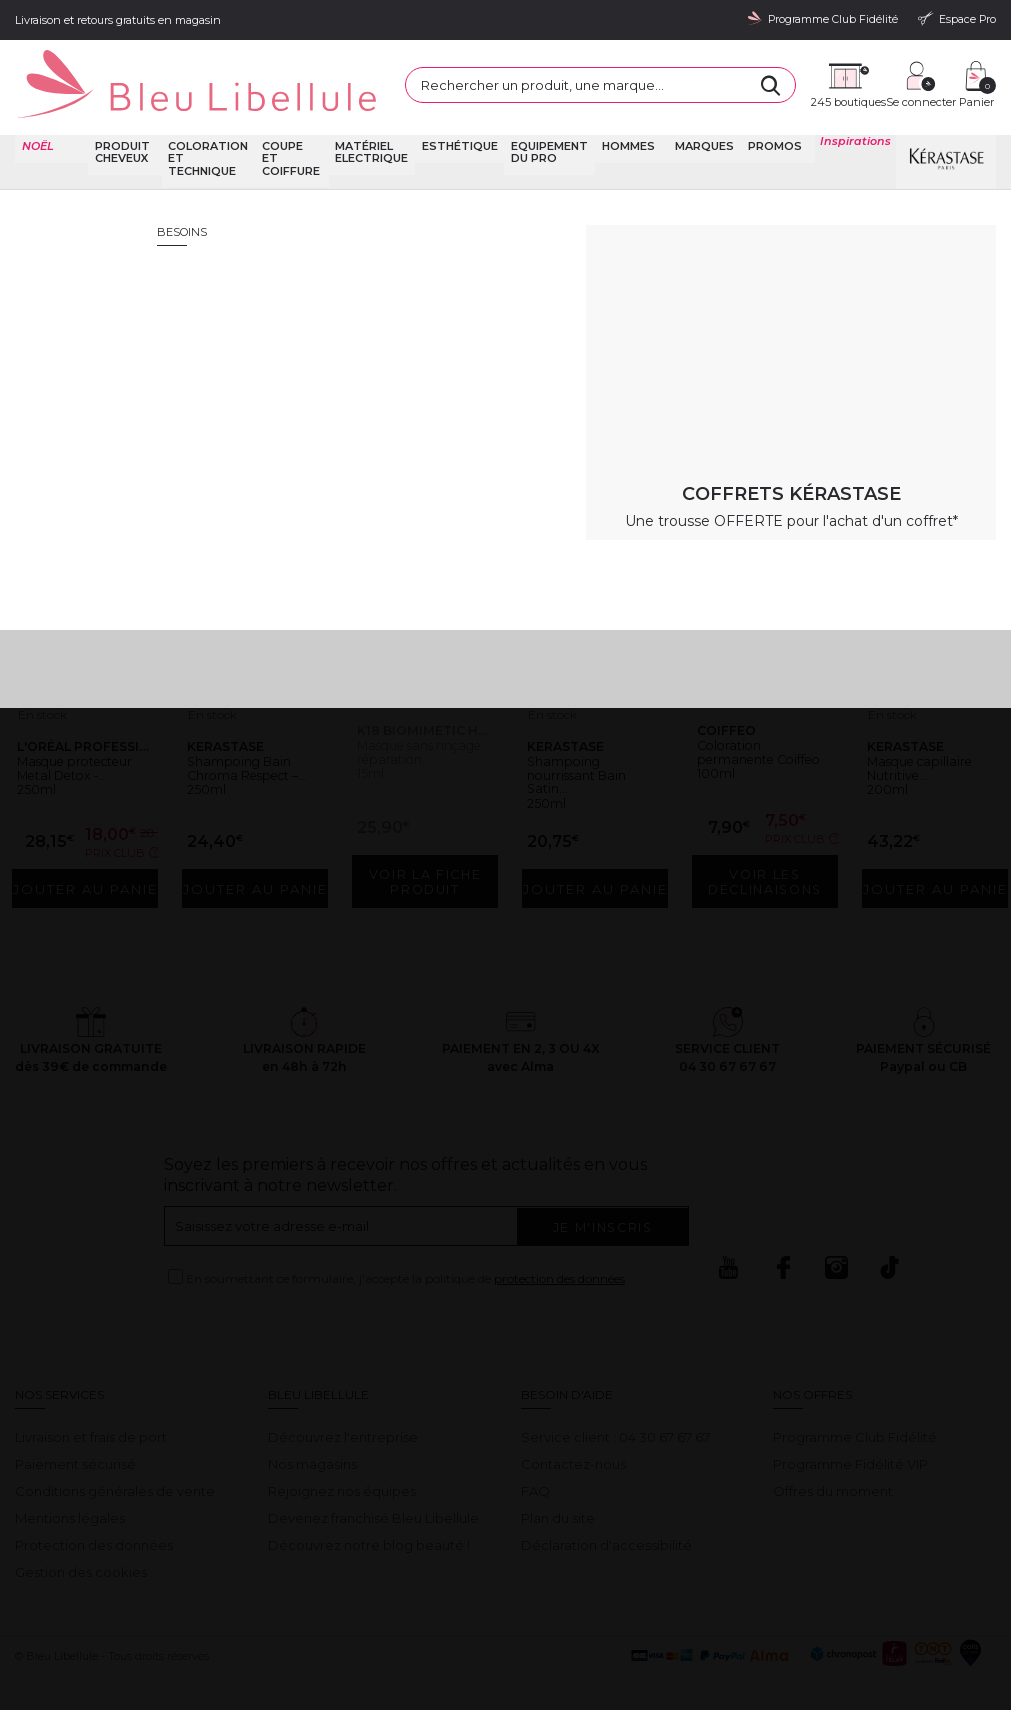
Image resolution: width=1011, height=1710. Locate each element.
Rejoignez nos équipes (342, 1466)
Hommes (619, 120)
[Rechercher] (667, 75)
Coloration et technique (211, 132)
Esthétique (458, 120)
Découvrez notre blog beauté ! (369, 1520)
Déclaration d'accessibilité (606, 1520)
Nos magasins (312, 1439)
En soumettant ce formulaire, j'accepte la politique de (405, 1254)
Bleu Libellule (123, 180)
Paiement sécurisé (75, 1439)
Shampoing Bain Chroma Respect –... (250, 737)
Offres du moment (833, 1466)
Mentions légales (70, 1493)
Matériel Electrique (373, 126)
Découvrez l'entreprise (343, 1412)
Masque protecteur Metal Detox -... (81, 737)
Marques (698, 120)
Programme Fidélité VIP (850, 1439)
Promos (771, 120)
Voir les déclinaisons (769, 857)
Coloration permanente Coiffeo (746, 721)
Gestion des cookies (81, 1547)
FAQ (535, 1466)
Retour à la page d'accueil (899, 375)
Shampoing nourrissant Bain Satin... (586, 737)
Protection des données (94, 1520)
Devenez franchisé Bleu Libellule (373, 1493)
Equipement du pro (544, 126)
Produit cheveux (123, 126)
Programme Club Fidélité (855, 1412)
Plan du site (558, 1493)
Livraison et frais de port (91, 1412)
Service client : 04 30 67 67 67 (615, 1412)
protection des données (559, 1254)
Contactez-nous (573, 1439)
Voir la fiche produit (425, 849)
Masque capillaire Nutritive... (932, 730)
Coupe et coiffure (291, 126)
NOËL (36, 120)
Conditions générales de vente (115, 1466)
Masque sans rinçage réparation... (406, 721)
